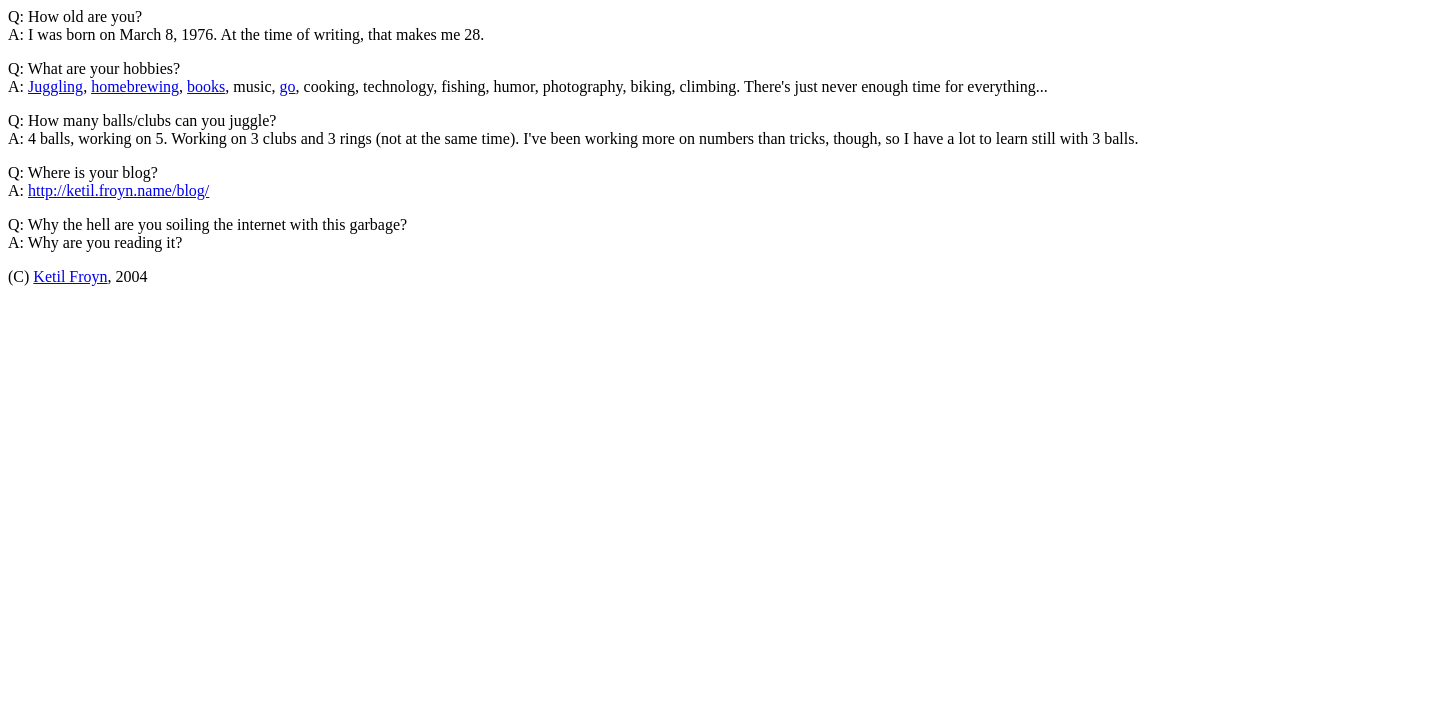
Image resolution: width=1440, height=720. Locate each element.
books (206, 86)
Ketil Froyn (70, 276)
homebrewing (135, 86)
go (288, 86)
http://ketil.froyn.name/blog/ (118, 190)
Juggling (55, 86)
